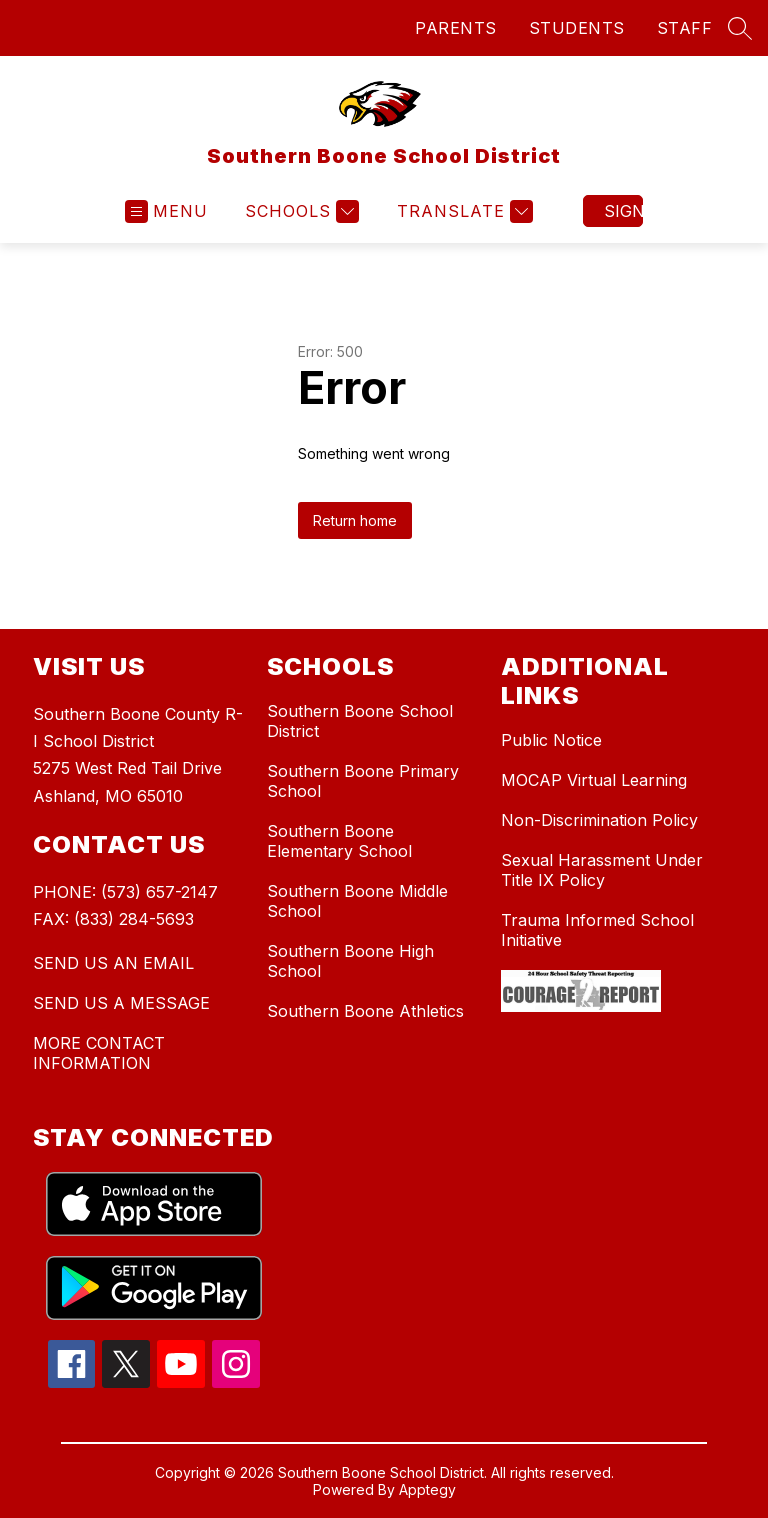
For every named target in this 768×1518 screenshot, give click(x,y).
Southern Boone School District (360, 721)
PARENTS (456, 28)
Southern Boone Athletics (365, 1011)
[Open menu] (166, 211)
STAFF (685, 28)
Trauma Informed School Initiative (597, 930)
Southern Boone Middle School (357, 901)
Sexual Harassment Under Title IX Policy (602, 870)
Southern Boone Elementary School (339, 841)
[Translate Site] (462, 211)
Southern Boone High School (350, 961)
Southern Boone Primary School (363, 781)
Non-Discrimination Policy (599, 820)
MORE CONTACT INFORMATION (99, 1053)
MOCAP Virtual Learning (594, 780)
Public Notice (551, 740)
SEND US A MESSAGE (121, 1003)
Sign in (623, 211)
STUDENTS (577, 28)
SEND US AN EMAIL (113, 963)
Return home (355, 520)
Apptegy (427, 1489)
